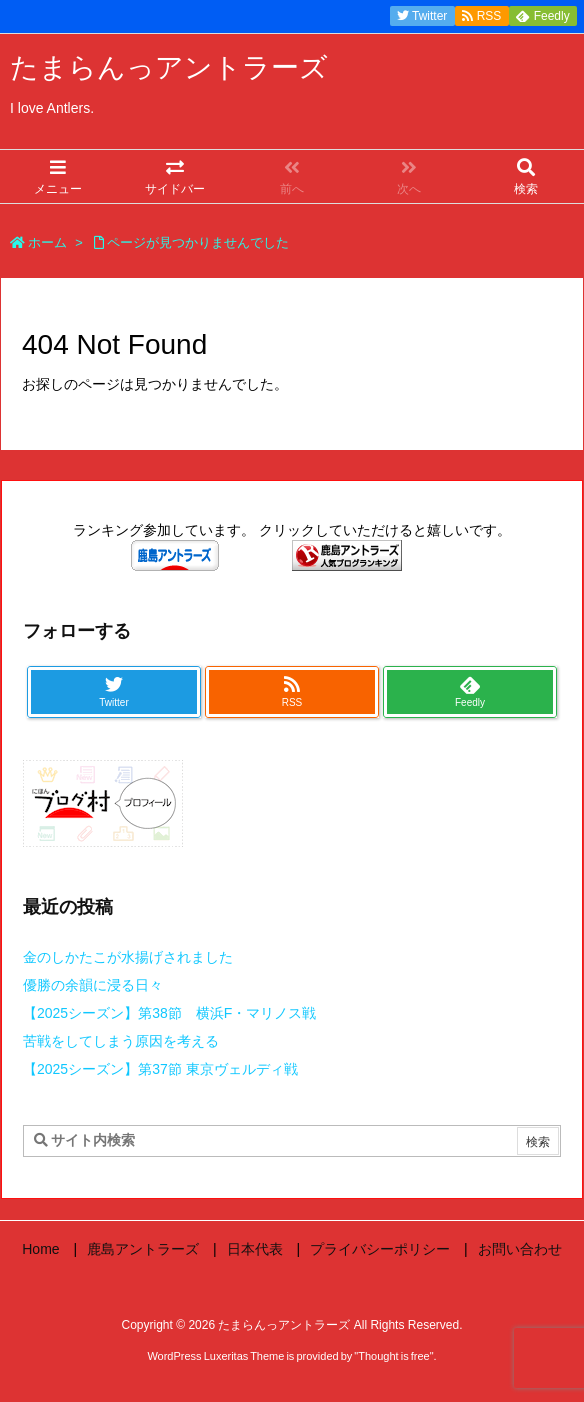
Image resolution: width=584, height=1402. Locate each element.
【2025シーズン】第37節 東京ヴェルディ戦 (160, 1069)
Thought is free (393, 1356)
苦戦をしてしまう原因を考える (121, 1041)
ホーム (47, 242)
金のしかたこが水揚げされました (128, 957)
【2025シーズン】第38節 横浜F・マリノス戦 (169, 1013)
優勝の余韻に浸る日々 (93, 985)
